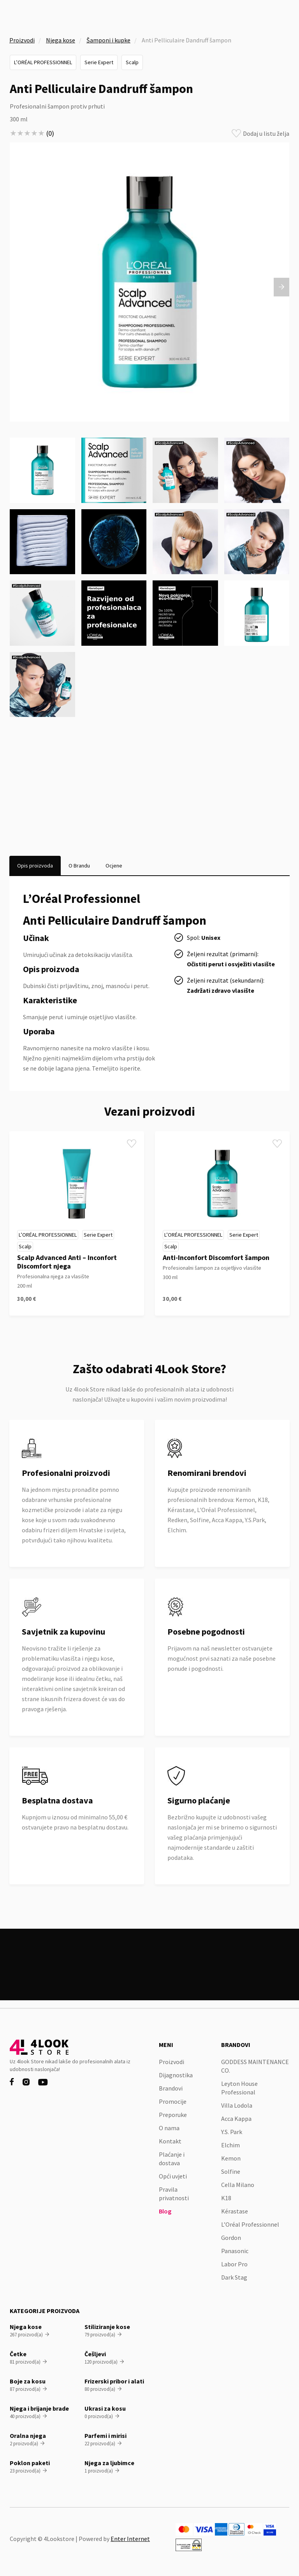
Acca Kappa (236, 2118)
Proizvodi (22, 40)
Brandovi (171, 2088)
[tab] (35, 865)
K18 (226, 2198)
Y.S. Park (231, 2132)
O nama (169, 2128)
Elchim (230, 2145)
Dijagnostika (176, 2075)
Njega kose (60, 40)
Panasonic (234, 2251)
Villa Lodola (236, 2105)
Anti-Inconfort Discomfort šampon (216, 1257)
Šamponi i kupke (108, 40)
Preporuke (173, 2115)
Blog (165, 2211)
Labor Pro (234, 2264)
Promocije (172, 2101)
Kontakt (170, 2141)
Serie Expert (98, 62)
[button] (284, 13)
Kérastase (234, 2211)
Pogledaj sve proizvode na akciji (150, 1974)
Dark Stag (234, 2277)
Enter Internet (130, 2539)
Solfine (230, 2171)
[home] (37, 14)
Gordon (231, 2237)
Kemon (231, 2158)
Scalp (132, 62)
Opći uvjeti (173, 2176)
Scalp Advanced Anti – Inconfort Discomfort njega (67, 1261)
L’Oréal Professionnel (43, 62)
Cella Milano (237, 2185)
